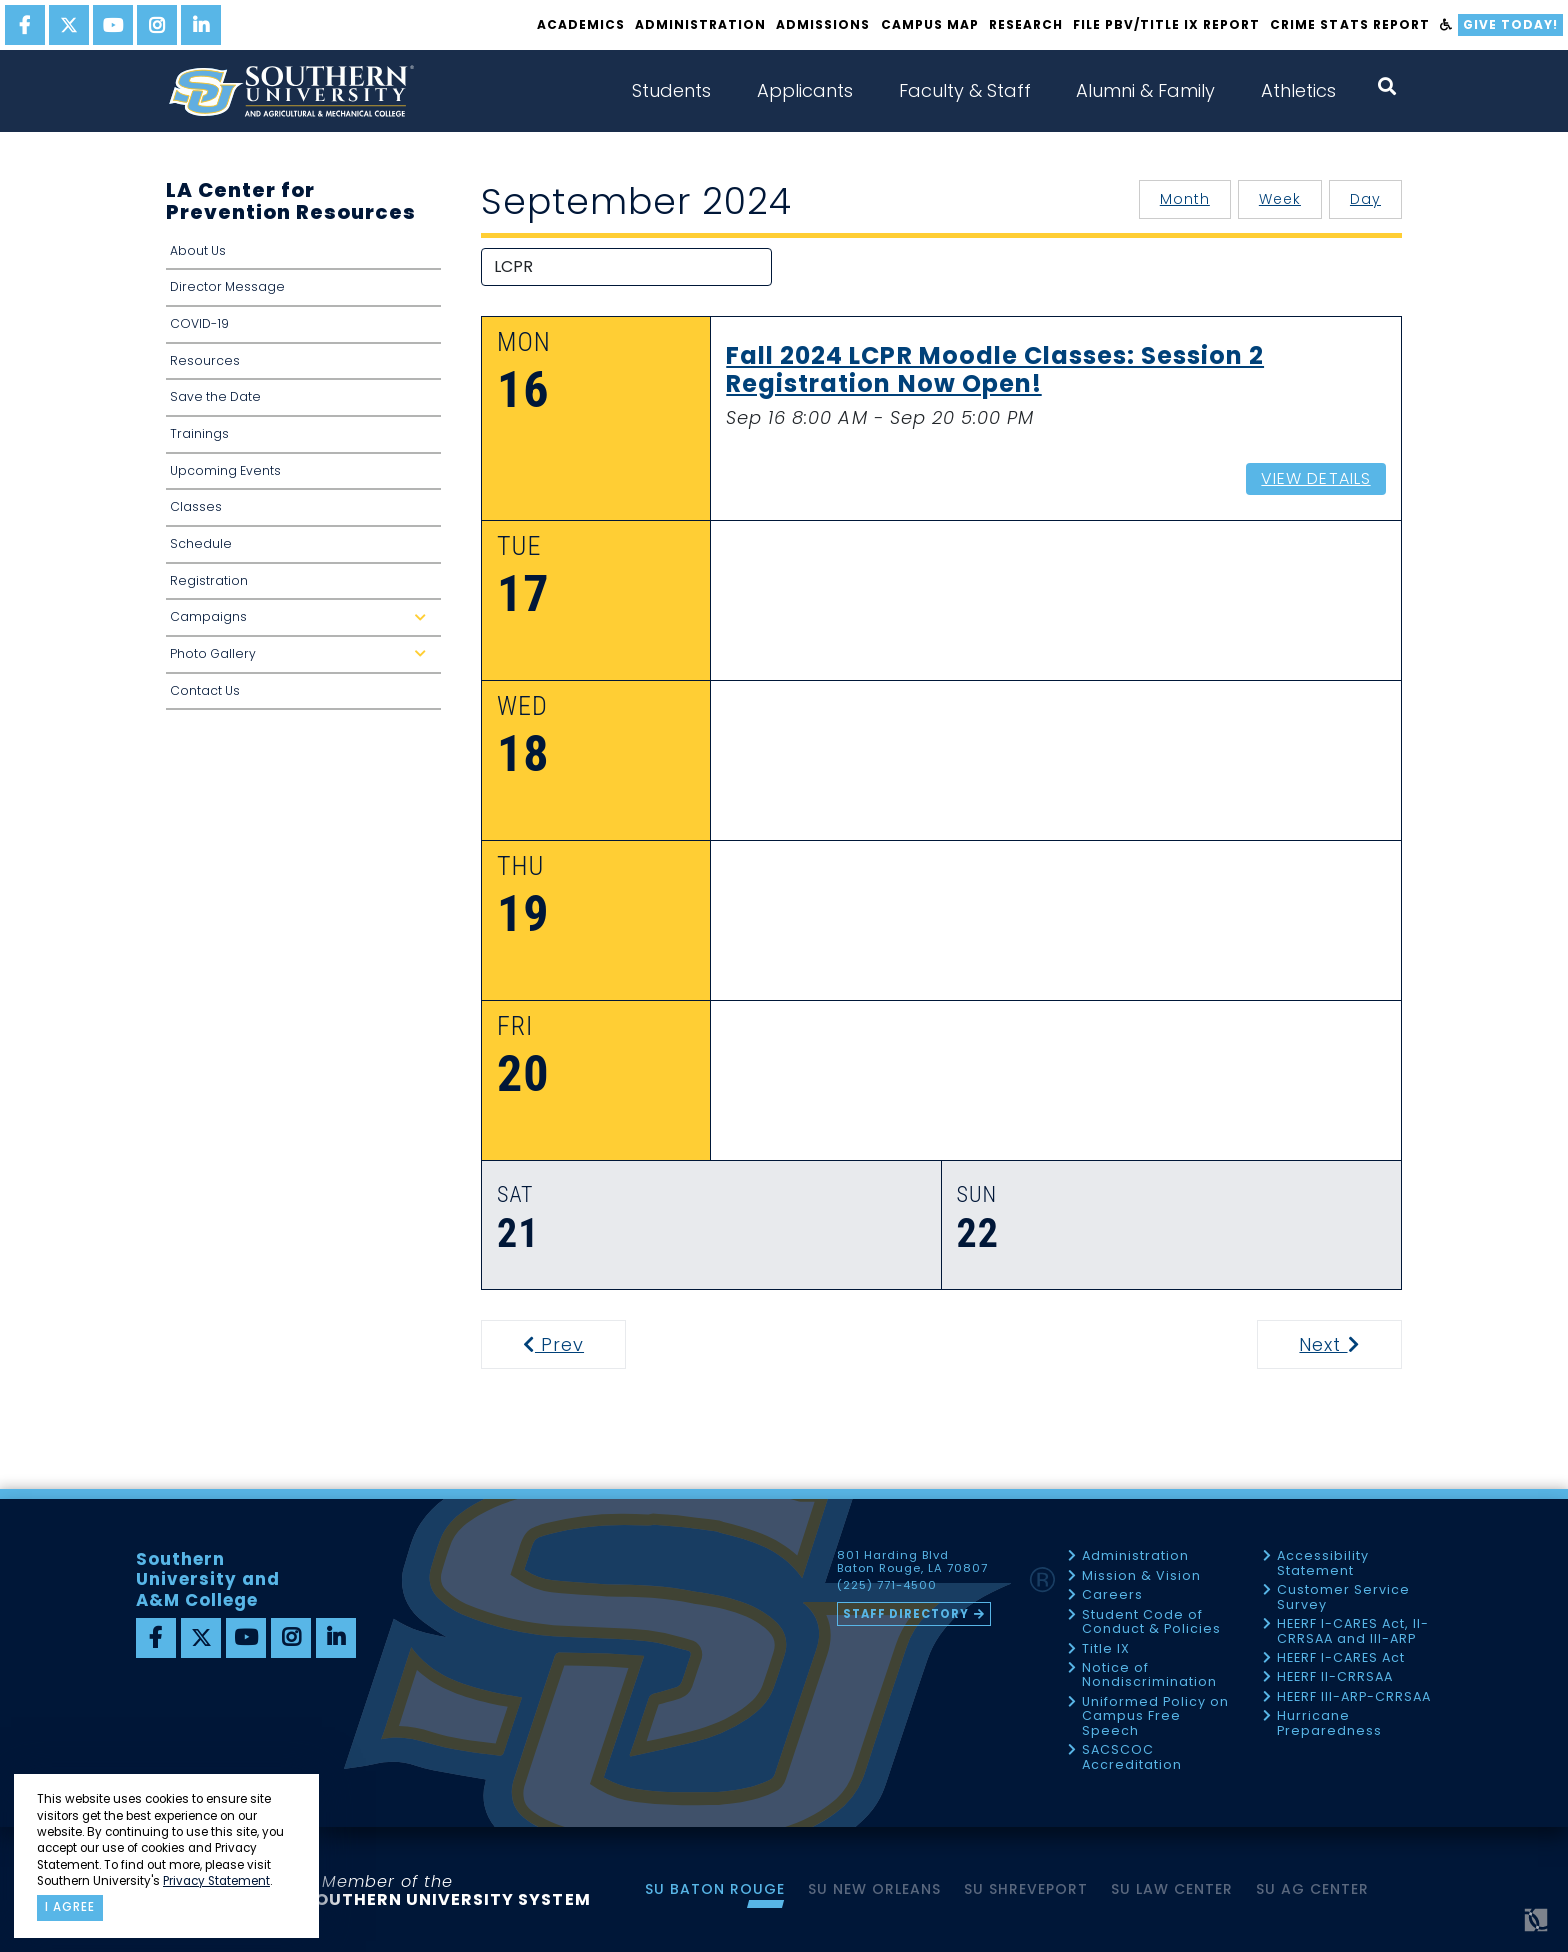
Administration (700, 24)
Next (1348, 1344)
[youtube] (113, 25)
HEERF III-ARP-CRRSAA (1354, 1697)
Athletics (1298, 90)
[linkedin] (201, 25)
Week (1280, 199)
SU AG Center (1312, 1889)
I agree (70, 1907)
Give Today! (1510, 24)
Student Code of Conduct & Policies (1151, 1622)
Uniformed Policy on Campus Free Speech (1155, 1717)
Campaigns (302, 622)
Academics (581, 24)
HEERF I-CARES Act (1341, 1658)
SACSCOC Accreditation (1132, 1757)
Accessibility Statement (1323, 1563)
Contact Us (205, 690)
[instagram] (157, 25)
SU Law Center (1172, 1889)
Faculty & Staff (965, 90)
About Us (198, 250)
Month (1185, 199)
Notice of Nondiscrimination (1149, 1675)
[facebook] (25, 25)
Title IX (1106, 1649)
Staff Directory (906, 1614)
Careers (1112, 1595)
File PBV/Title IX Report (1166, 24)
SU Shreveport (1026, 1889)
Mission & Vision (1141, 1576)
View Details (1315, 478)
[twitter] (69, 25)
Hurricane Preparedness (1329, 1723)
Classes (196, 506)
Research (1026, 24)
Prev (566, 1344)
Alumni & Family (1145, 90)
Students (671, 90)
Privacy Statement (216, 1881)
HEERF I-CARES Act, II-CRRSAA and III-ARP (1353, 1631)
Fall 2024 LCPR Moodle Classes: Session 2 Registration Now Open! (995, 371)
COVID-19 (199, 323)
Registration (209, 580)
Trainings (199, 433)
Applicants (805, 90)
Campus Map (930, 24)
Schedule (201, 543)
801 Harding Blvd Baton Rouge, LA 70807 (912, 1562)
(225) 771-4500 (887, 1586)
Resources (205, 360)
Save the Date (215, 396)
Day (1365, 199)
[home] (291, 91)
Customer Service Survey (1343, 1597)
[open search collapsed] (1387, 86)
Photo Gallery (302, 659)
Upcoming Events (225, 470)
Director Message (227, 286)
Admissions (823, 24)
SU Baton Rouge (715, 1889)
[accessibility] (1446, 25)
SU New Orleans (874, 1889)
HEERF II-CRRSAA (1335, 1677)
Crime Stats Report (1349, 24)
